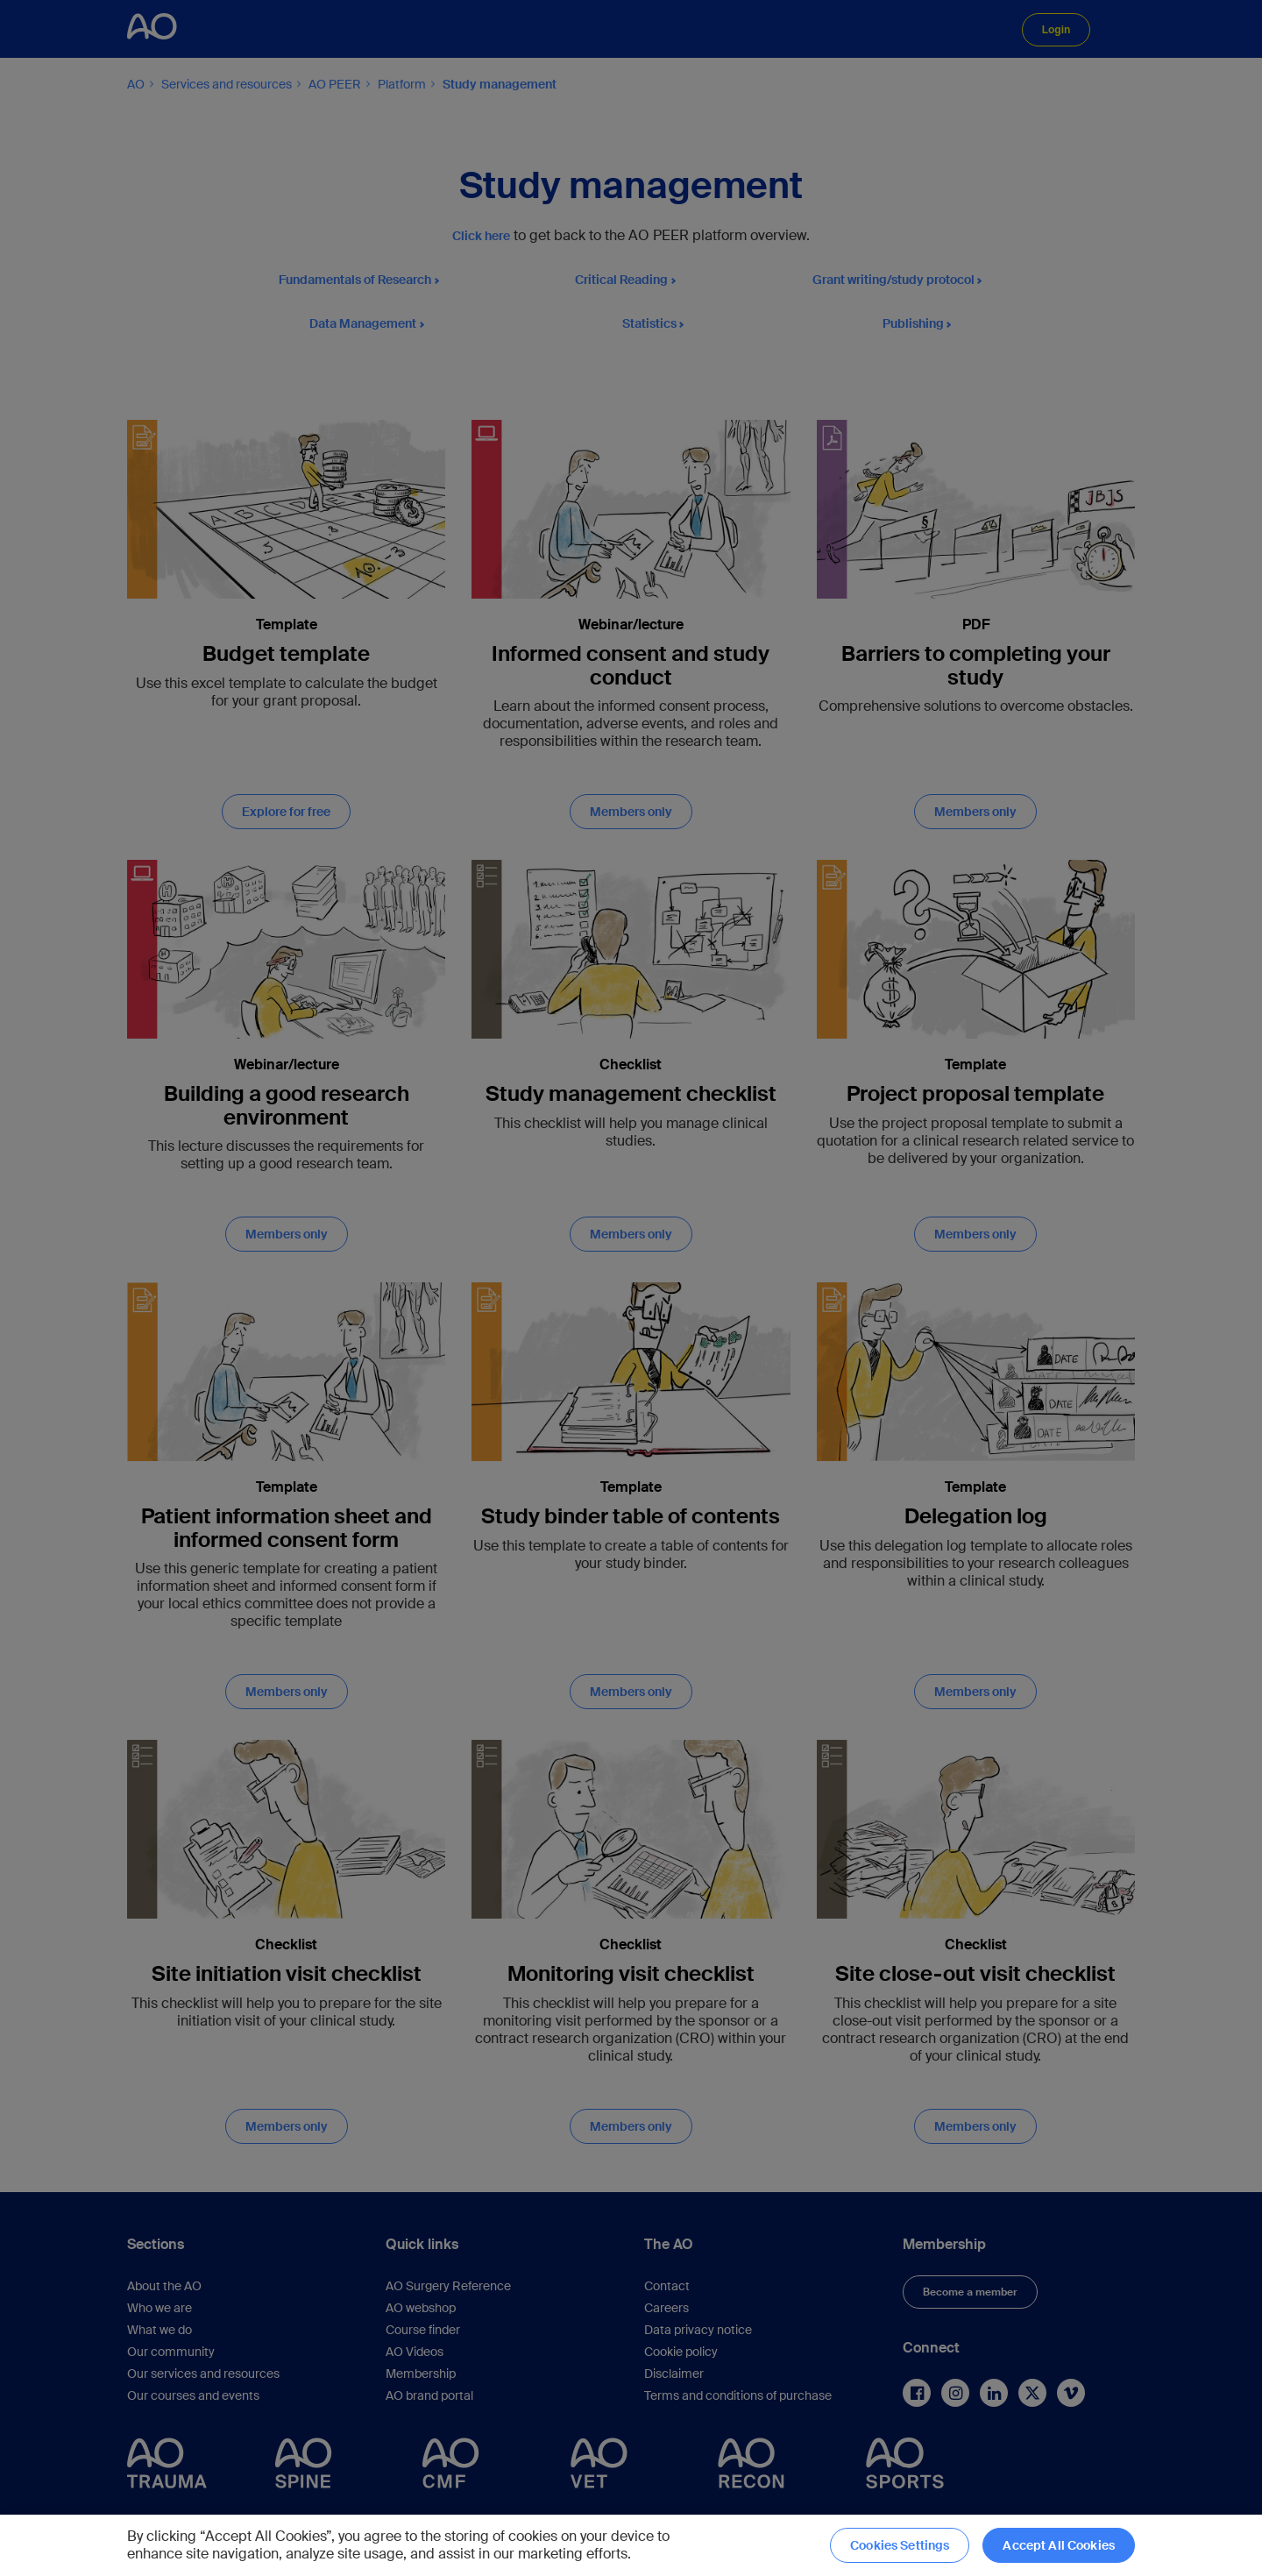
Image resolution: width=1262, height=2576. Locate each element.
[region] (631, 2545)
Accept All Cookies (1059, 2545)
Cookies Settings (899, 2545)
